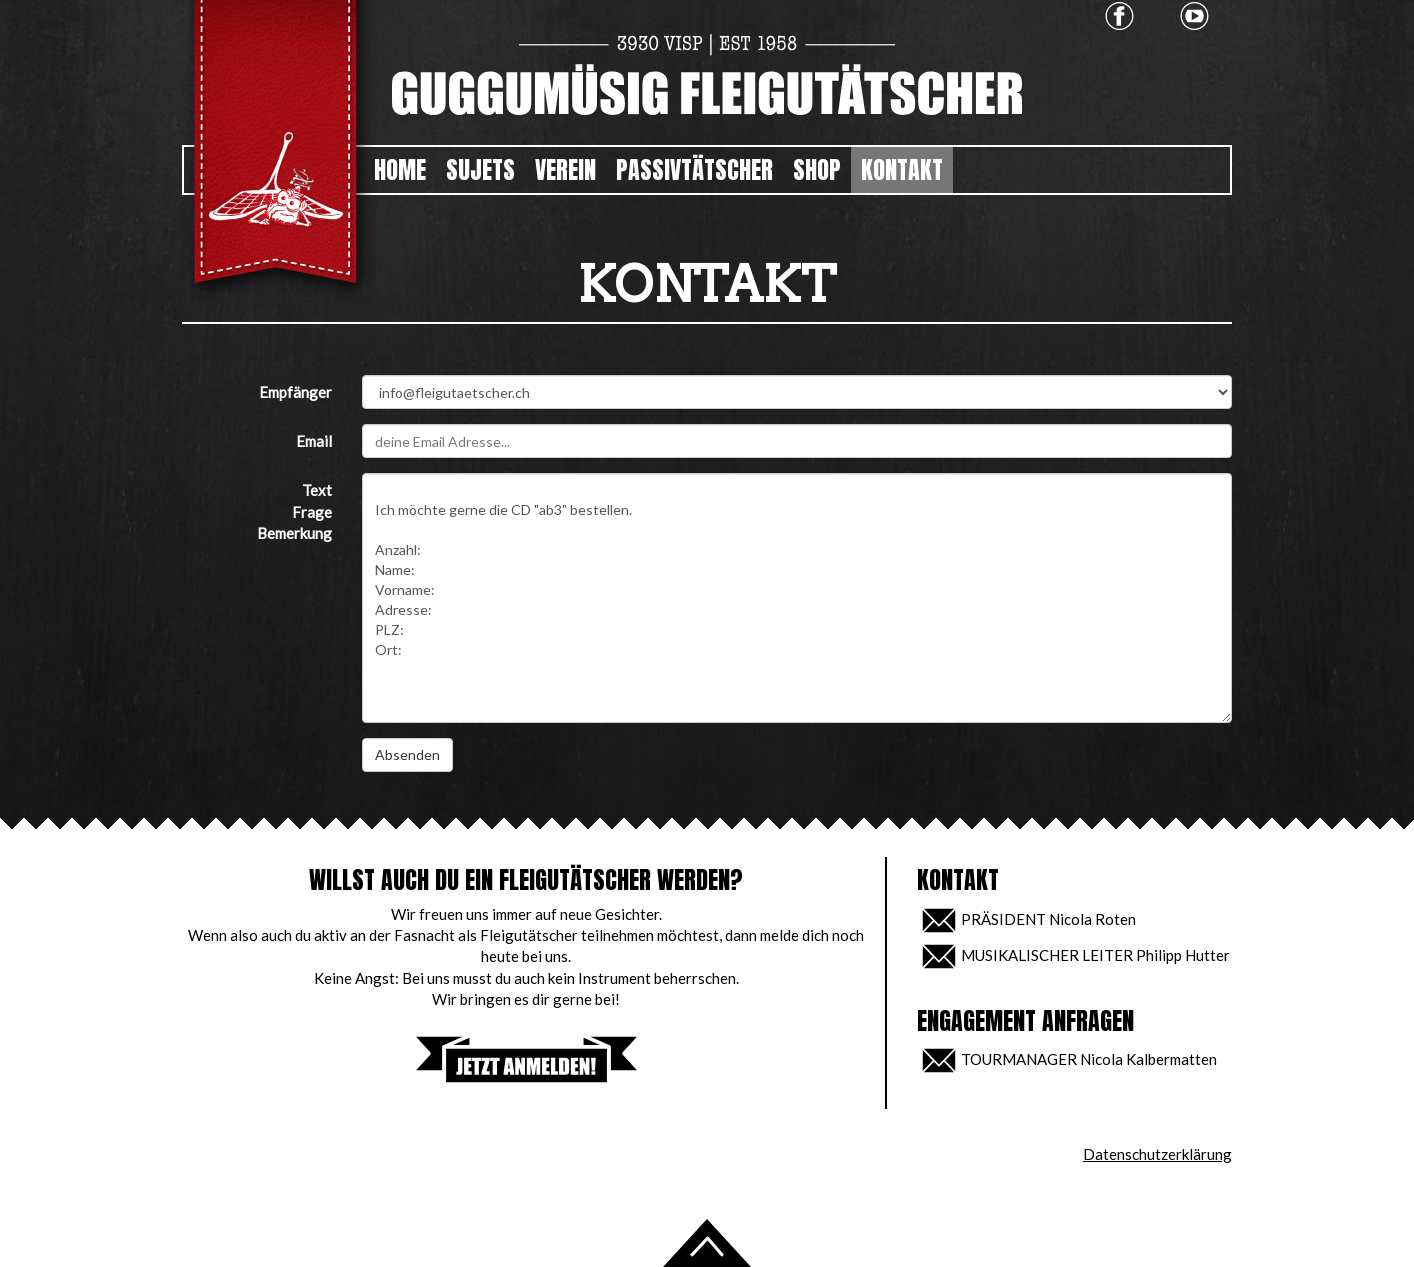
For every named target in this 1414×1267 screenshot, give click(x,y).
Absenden (407, 754)
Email (314, 441)
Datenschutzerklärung (1157, 1154)
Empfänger (295, 392)
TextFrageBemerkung (294, 511)
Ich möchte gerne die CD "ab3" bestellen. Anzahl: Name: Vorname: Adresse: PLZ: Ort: (797, 598)
